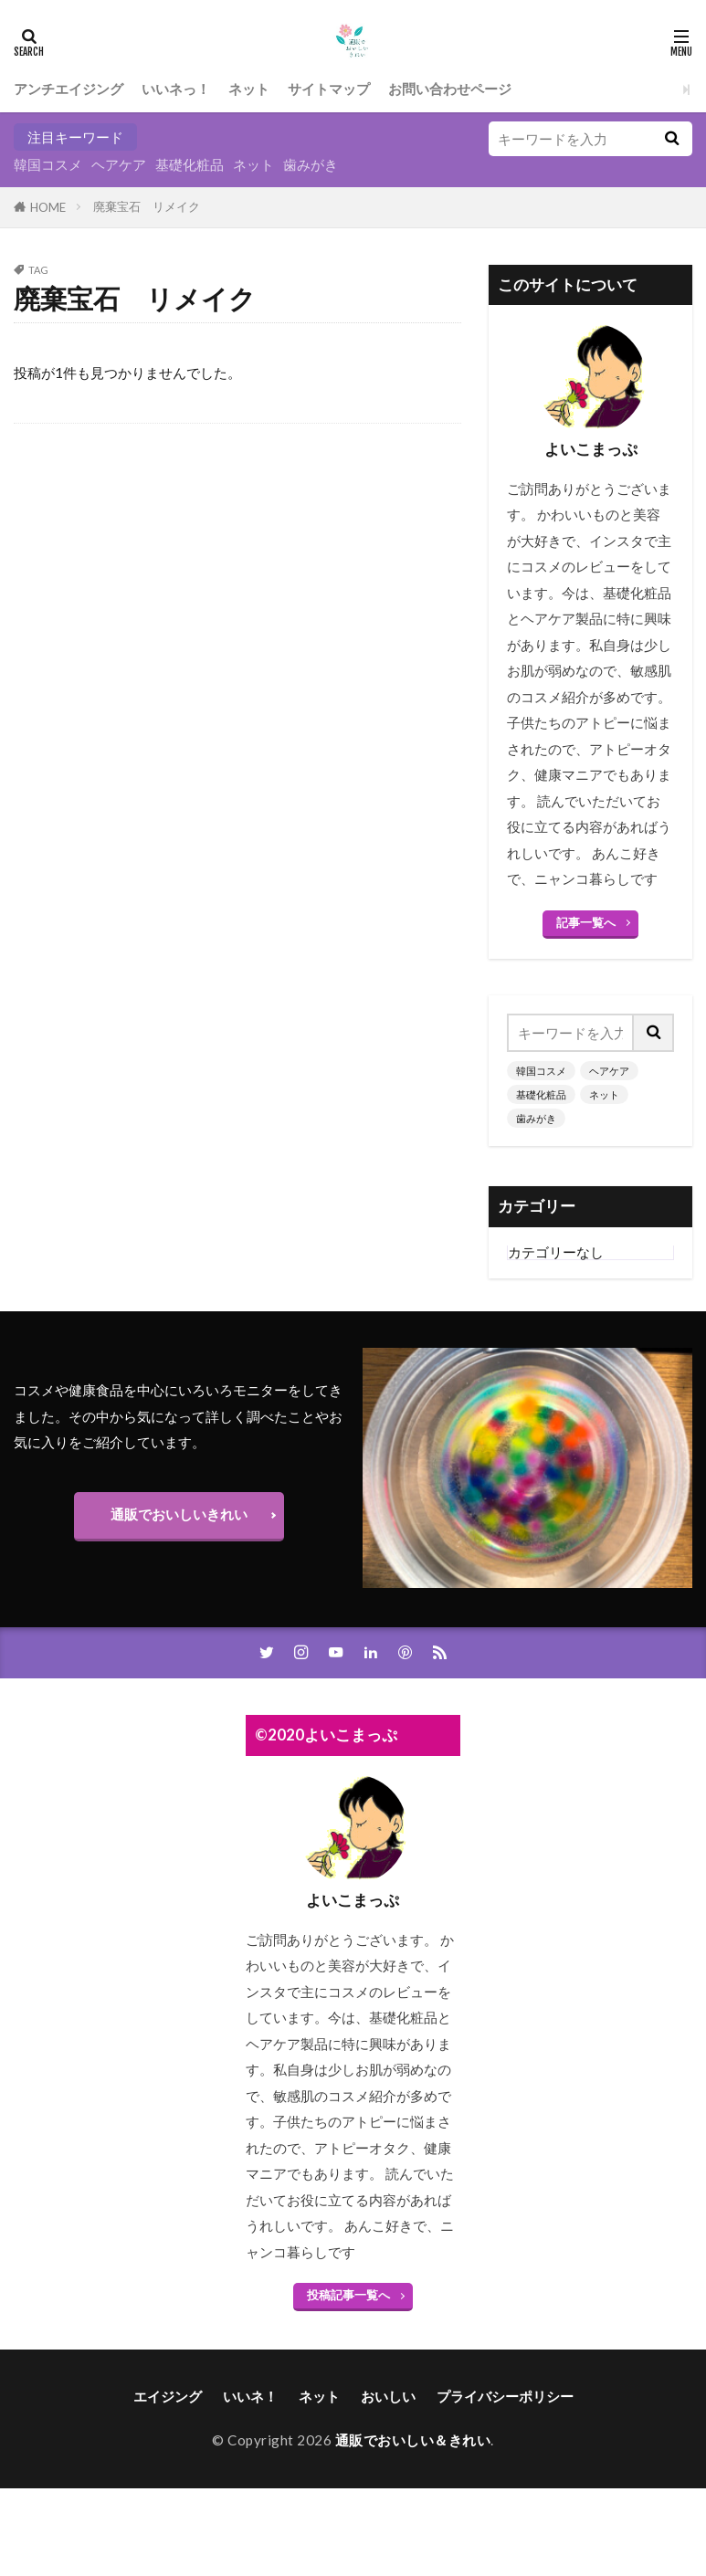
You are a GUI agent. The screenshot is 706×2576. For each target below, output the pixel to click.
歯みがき (310, 164)
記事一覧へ (586, 922)
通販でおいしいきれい (179, 1514)
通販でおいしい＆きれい (413, 2440)
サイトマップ (329, 88)
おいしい (388, 2396)
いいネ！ (250, 2396)
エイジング (167, 2396)
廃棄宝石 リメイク (146, 206)
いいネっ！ (176, 88)
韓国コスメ (48, 164)
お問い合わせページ (449, 88)
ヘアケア (118, 164)
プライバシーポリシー (505, 2396)
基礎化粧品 (189, 164)
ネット (248, 88)
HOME (48, 207)
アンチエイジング (68, 88)
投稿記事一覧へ (348, 2294)
